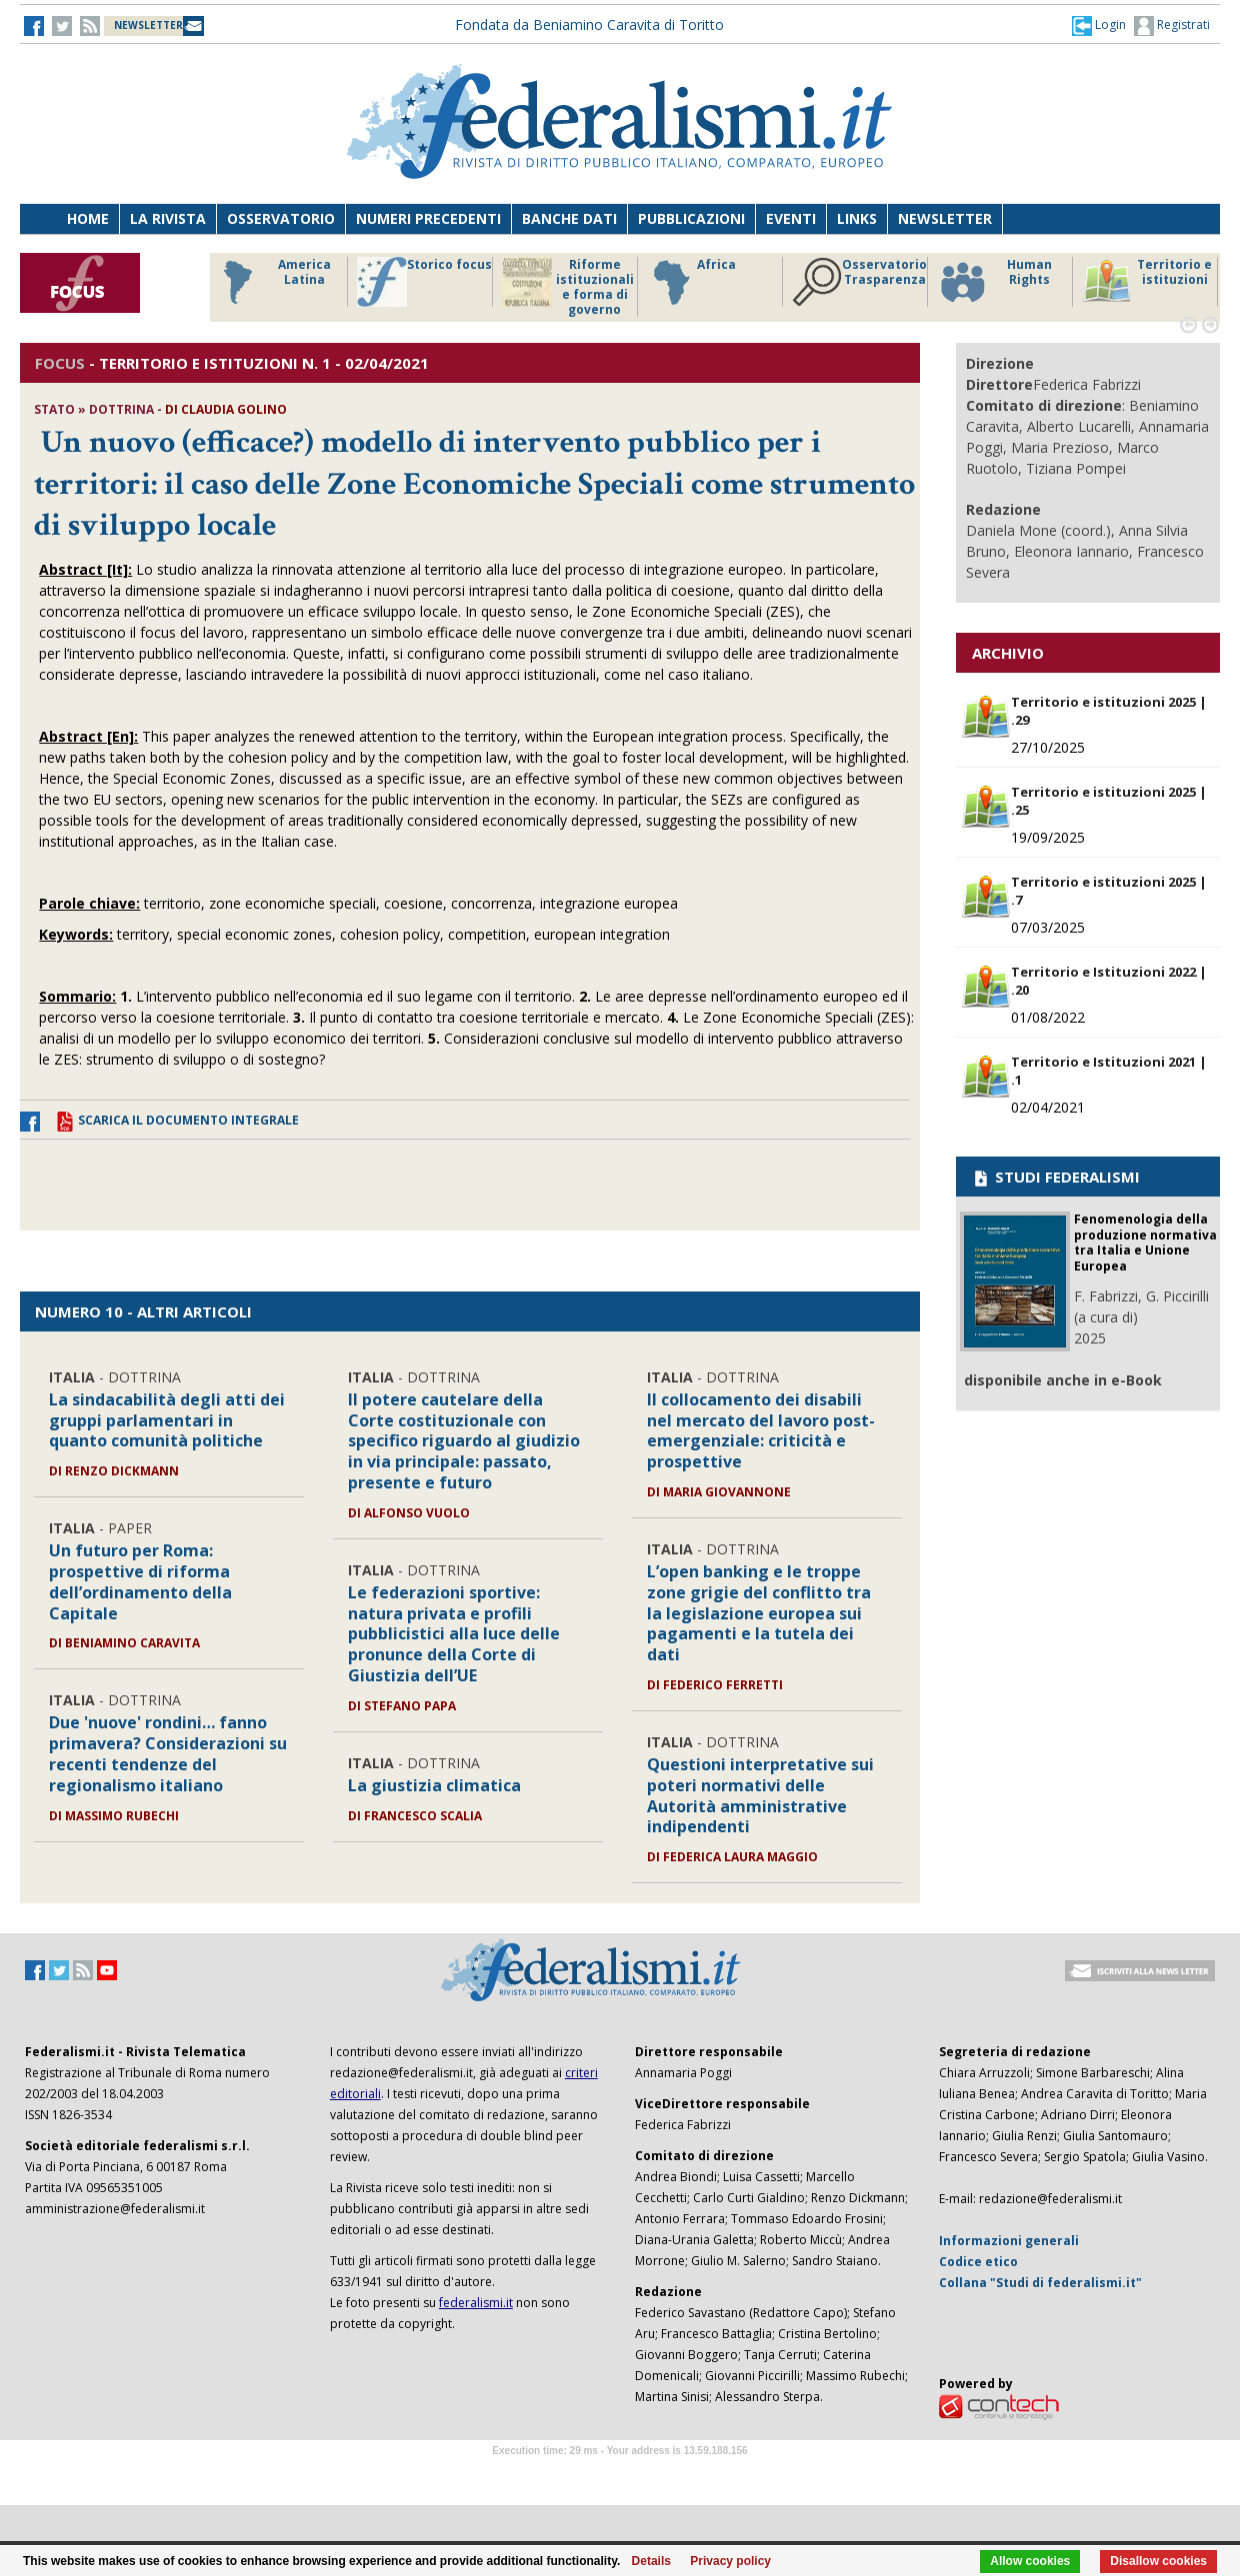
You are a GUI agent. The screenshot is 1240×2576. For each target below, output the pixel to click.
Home (88, 218)
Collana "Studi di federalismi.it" (1040, 2282)
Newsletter (945, 218)
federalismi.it (476, 2302)
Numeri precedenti (428, 218)
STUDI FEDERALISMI (1055, 1177)
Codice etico (978, 2261)
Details (651, 2561)
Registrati (1172, 26)
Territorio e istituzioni (1147, 282)
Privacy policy (730, 2561)
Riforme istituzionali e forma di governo (568, 287)
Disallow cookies (1158, 2561)
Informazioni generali (1009, 2240)
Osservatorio (281, 218)
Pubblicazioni (691, 218)
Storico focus (424, 282)
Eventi (791, 218)
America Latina (271, 282)
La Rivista (168, 218)
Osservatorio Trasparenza (859, 282)
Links (857, 218)
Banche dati (569, 218)
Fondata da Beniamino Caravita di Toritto (589, 24)
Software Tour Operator (620, 2473)
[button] (1099, 25)
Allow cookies (1030, 2561)
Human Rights (994, 282)
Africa (691, 282)
